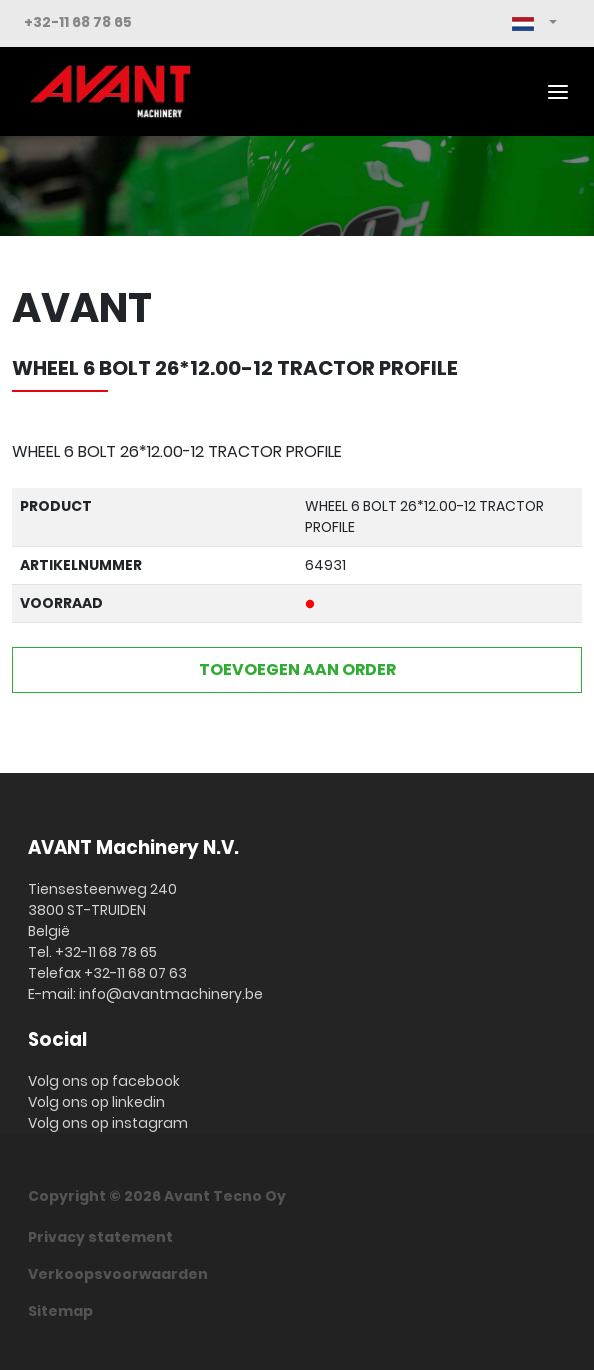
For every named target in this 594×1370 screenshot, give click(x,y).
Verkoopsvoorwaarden (118, 1274)
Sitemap (60, 1311)
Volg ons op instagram (108, 1123)
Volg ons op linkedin (96, 1102)
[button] (534, 23)
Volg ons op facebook (104, 1081)
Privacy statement (100, 1237)
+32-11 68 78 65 (78, 22)
